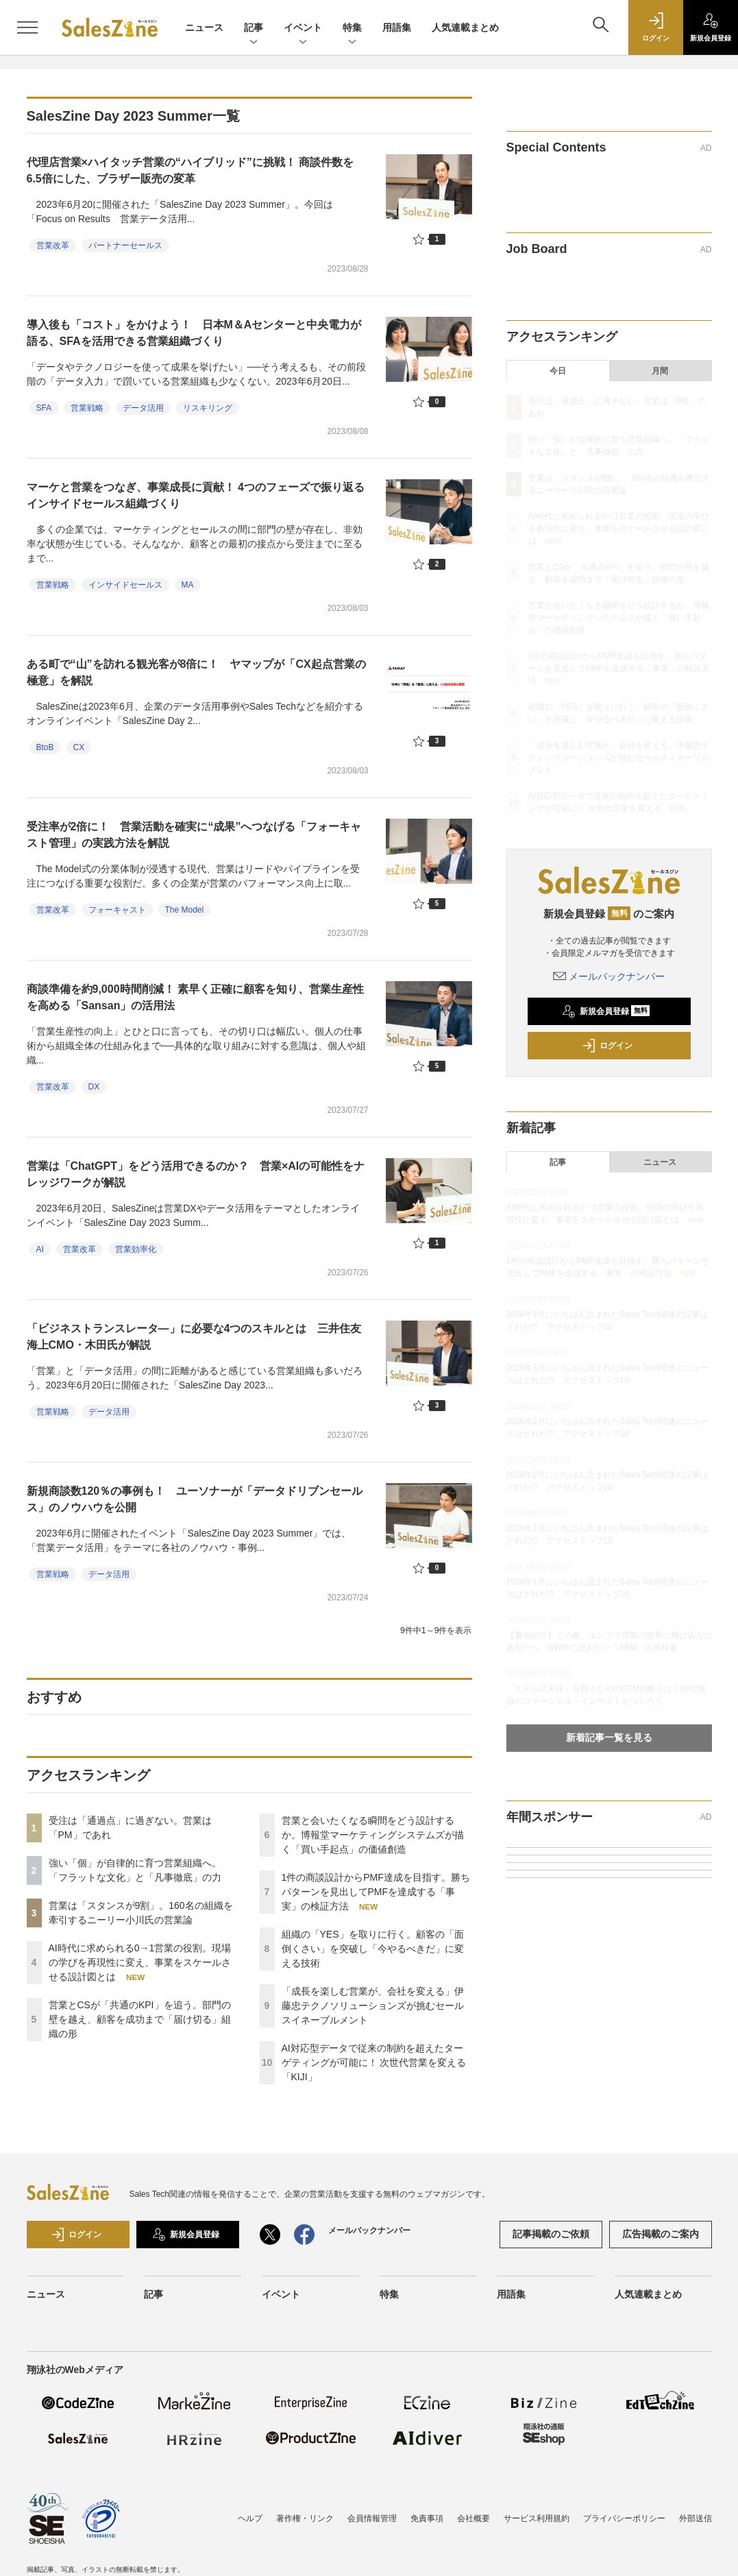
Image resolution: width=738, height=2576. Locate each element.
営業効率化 (135, 1249)
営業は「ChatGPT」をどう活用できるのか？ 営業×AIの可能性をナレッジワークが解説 (196, 1174)
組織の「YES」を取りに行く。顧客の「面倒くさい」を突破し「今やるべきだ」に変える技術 (373, 1949)
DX (94, 1087)
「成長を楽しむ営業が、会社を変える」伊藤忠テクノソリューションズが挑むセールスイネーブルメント (373, 2005)
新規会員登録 (606, 1011)
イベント (303, 28)
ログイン (607, 1045)
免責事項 (426, 2518)
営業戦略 (87, 408)
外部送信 (695, 2518)
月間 (660, 371)
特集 (352, 28)
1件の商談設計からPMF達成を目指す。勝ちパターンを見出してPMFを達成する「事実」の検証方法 (376, 1892)
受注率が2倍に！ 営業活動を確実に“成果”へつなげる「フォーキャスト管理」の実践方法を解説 (194, 835)
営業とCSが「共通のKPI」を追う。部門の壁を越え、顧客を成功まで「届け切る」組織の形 (140, 2019)
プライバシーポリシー (624, 2518)
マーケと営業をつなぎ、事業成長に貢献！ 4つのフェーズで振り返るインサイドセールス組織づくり (196, 495)
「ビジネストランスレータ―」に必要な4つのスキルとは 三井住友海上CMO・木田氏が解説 (194, 1337)
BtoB (45, 747)
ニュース (204, 27)
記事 (253, 28)
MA (188, 585)
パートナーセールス (125, 245)
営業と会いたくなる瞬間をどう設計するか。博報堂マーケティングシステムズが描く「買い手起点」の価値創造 (373, 1835)
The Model (184, 910)
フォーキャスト (117, 910)
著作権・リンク (305, 2518)
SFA (44, 408)
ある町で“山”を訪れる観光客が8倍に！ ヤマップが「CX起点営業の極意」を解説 (196, 672)
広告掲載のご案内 (660, 2233)
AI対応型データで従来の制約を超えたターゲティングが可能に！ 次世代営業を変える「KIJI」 (374, 2062)
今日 (558, 371)
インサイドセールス (125, 585)
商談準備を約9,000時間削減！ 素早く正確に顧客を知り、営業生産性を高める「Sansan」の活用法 (195, 997)
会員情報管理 (372, 2518)
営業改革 (52, 245)
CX (79, 747)
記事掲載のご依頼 (551, 2233)
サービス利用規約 (536, 2518)
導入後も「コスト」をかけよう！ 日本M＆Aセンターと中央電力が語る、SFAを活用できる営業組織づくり (194, 333)
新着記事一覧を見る (609, 1737)
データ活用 (143, 408)
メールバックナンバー (609, 976)
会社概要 (473, 2518)
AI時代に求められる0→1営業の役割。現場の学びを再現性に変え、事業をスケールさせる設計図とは (140, 1962)
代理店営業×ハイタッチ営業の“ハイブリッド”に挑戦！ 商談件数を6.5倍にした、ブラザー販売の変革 (190, 170)
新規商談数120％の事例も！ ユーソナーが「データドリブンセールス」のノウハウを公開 (195, 1499)
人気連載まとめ (465, 27)
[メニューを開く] (27, 27)
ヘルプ (250, 2518)
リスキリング (207, 408)
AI (40, 1249)
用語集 (396, 27)
